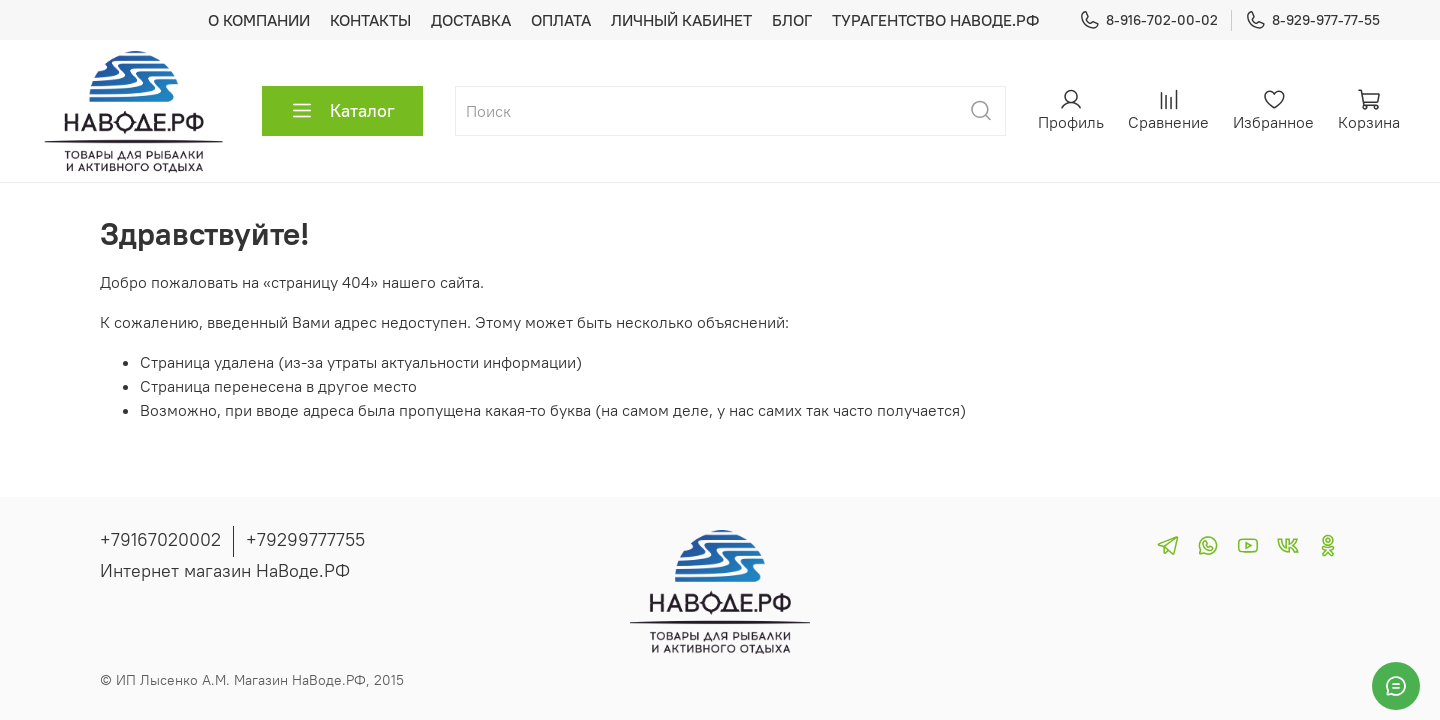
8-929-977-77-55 (1312, 20)
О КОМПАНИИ (259, 20)
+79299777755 (305, 539)
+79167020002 (160, 539)
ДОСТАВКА (471, 20)
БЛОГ (792, 20)
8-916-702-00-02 (1148, 20)
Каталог (342, 111)
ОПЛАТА (561, 20)
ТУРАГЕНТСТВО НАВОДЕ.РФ (935, 20)
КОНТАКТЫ (370, 20)
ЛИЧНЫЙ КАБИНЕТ (681, 20)
